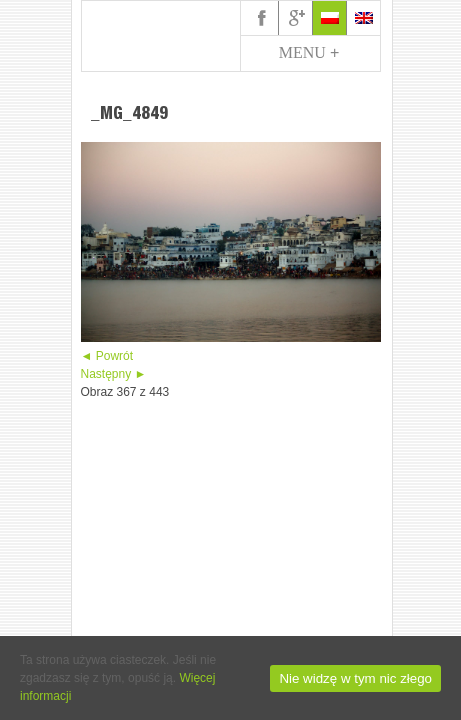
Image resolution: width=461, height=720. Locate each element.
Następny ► (114, 374)
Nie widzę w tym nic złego (355, 678)
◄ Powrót (107, 356)
